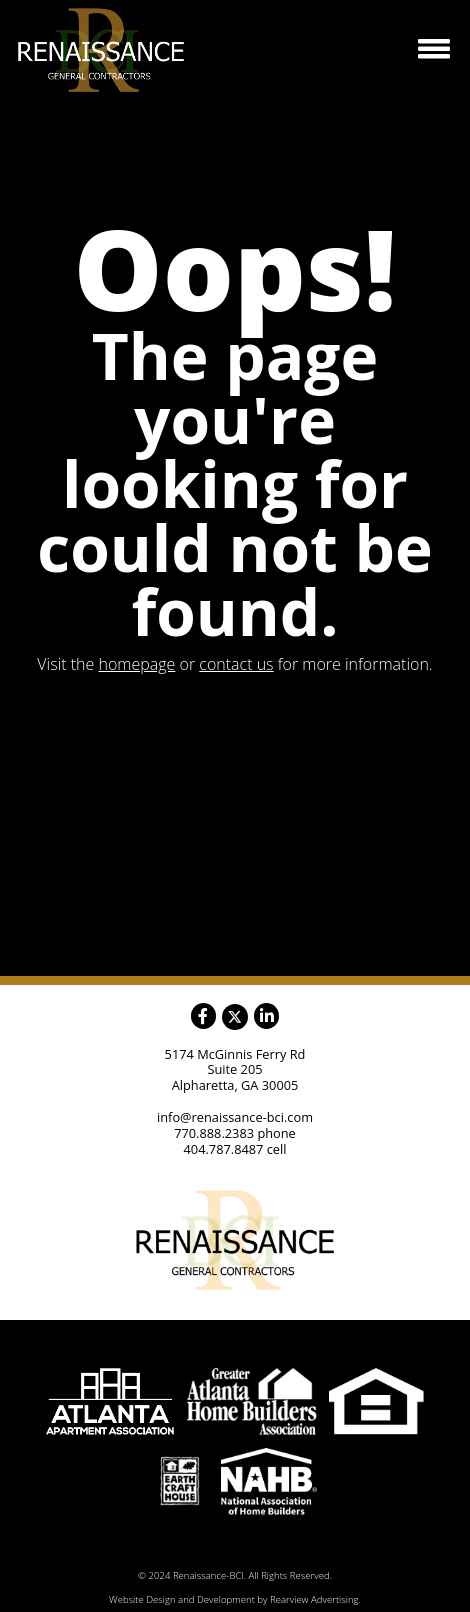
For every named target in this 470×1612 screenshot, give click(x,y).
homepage (137, 664)
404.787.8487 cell (235, 1149)
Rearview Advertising (314, 1599)
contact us (236, 664)
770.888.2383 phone (235, 1133)
